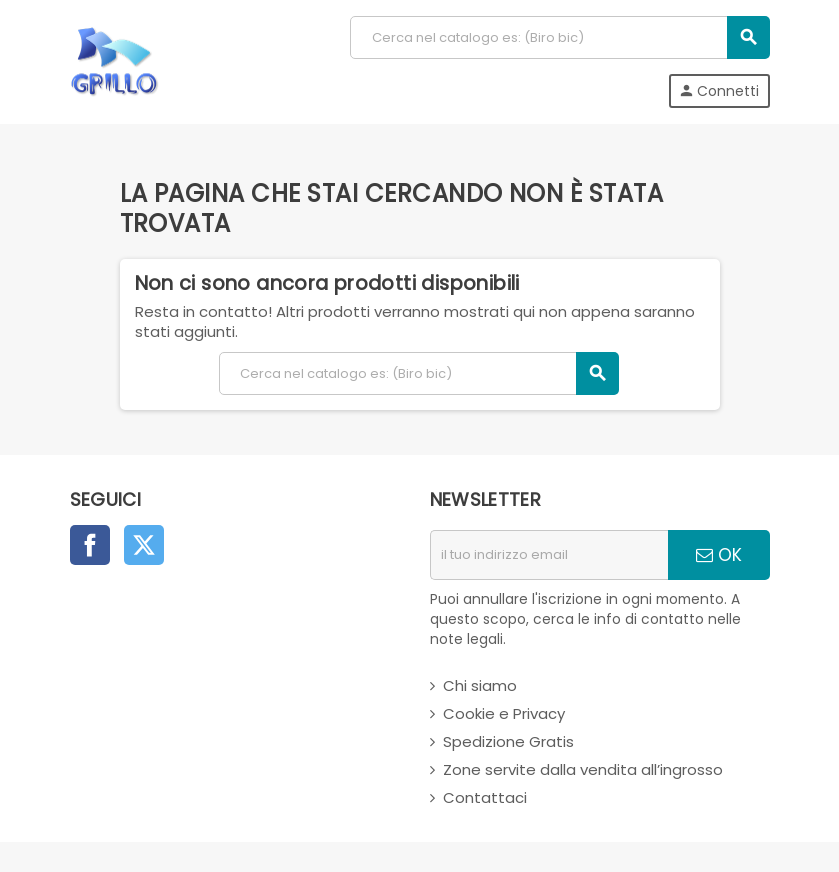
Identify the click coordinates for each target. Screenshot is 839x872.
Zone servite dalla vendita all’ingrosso (583, 769)
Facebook (90, 545)
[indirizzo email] (549, 555)
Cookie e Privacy (504, 713)
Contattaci (485, 797)
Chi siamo (480, 685)
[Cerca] (559, 37)
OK (719, 555)
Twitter (144, 545)
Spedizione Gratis (508, 741)
